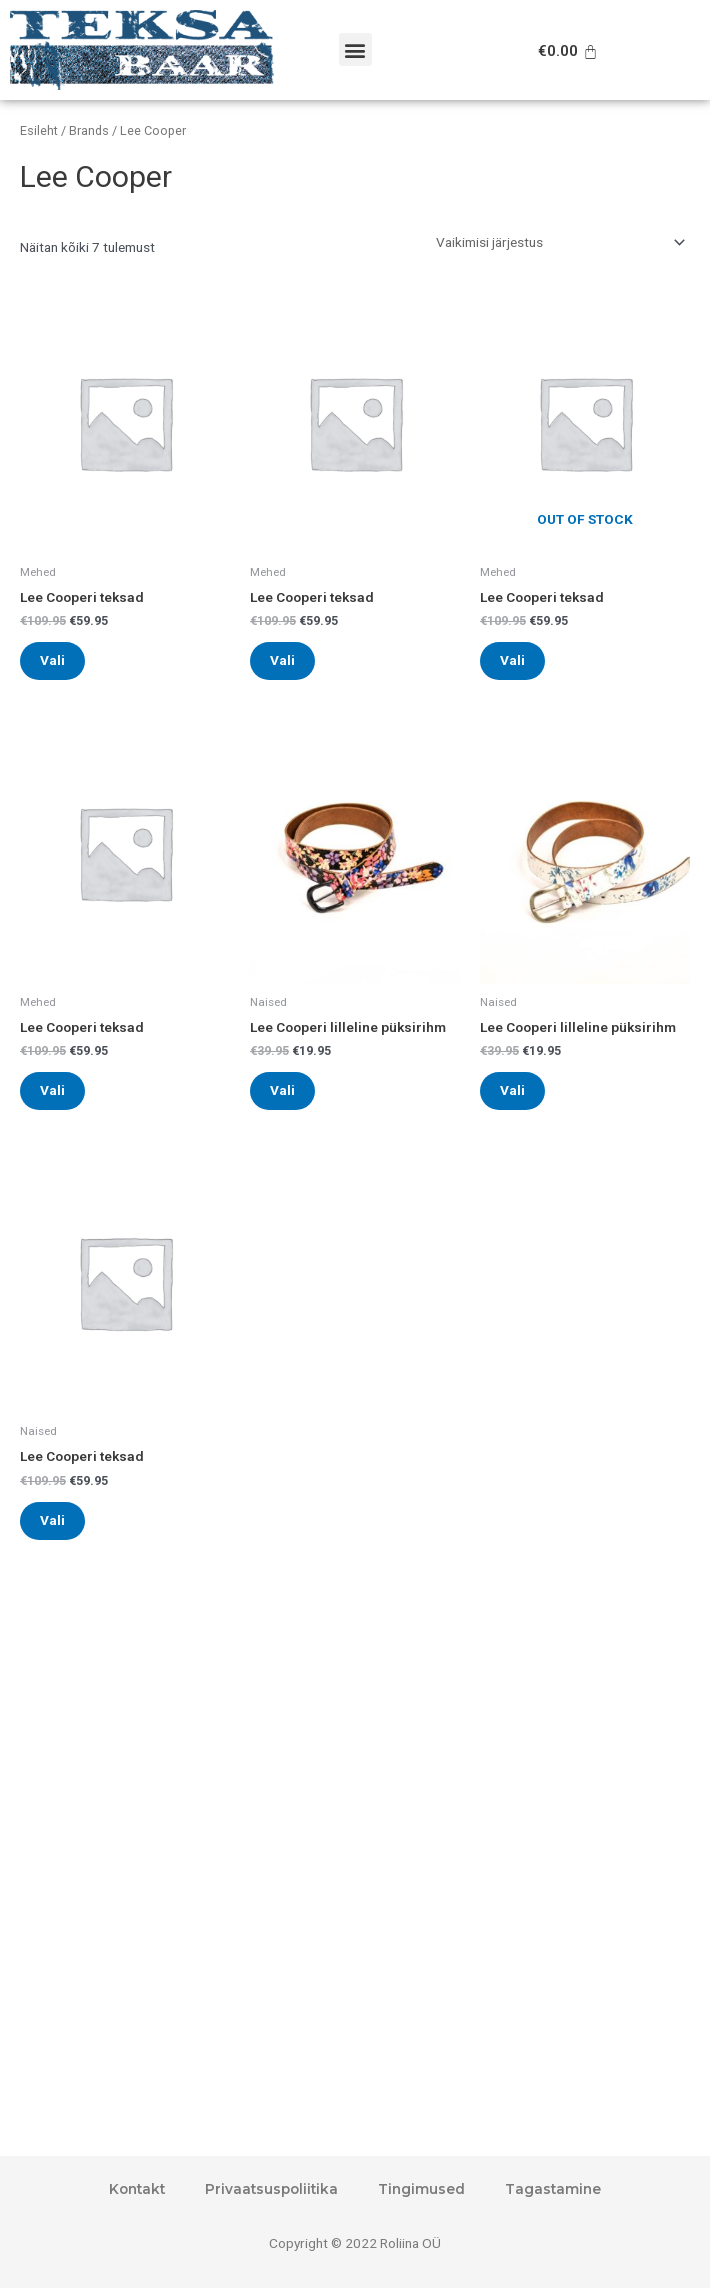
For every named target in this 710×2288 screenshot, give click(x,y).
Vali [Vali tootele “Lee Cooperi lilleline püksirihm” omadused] (282, 1090)
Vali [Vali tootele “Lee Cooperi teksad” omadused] (52, 660)
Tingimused (421, 2189)
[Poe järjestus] (559, 243)
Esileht (39, 130)
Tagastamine (553, 2189)
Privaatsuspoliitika (271, 2189)
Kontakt (137, 2189)
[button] (355, 49)
